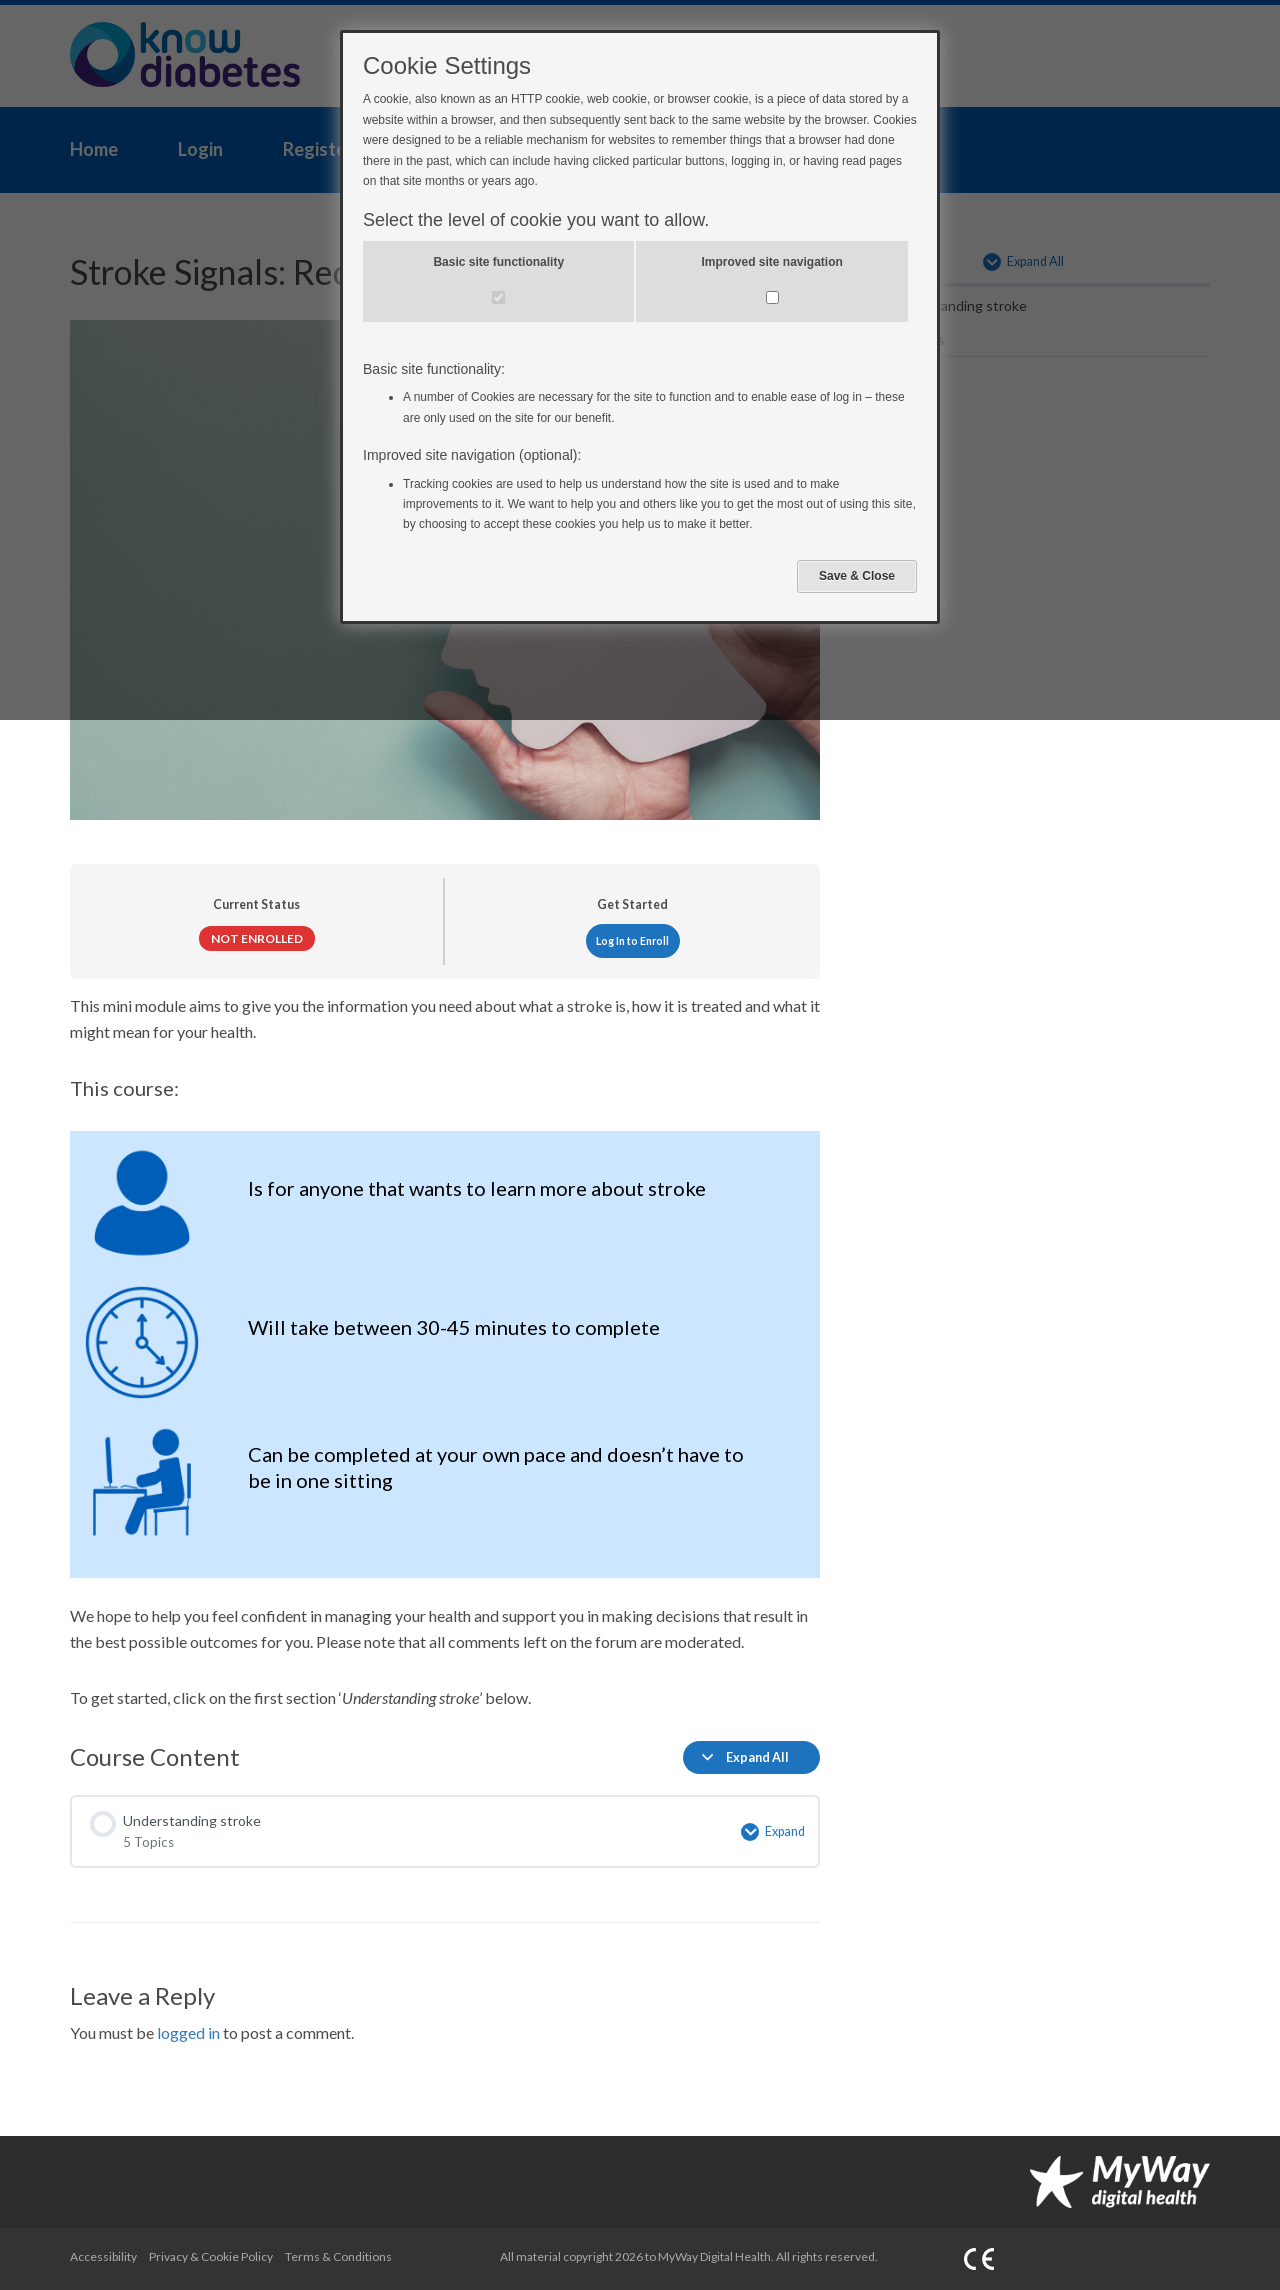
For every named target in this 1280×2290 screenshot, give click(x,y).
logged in (188, 2032)
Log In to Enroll (632, 941)
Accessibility (103, 2256)
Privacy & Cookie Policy (211, 2256)
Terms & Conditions (338, 2256)
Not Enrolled (257, 938)
